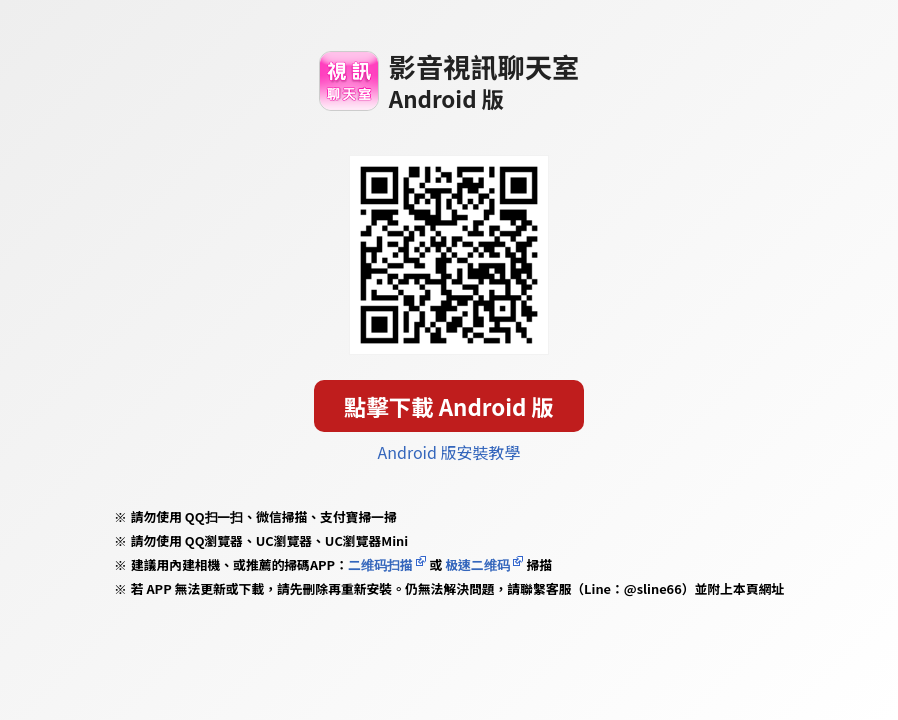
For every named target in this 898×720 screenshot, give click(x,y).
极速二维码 (477, 564)
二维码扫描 (380, 564)
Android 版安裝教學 (449, 452)
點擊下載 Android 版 (449, 406)
